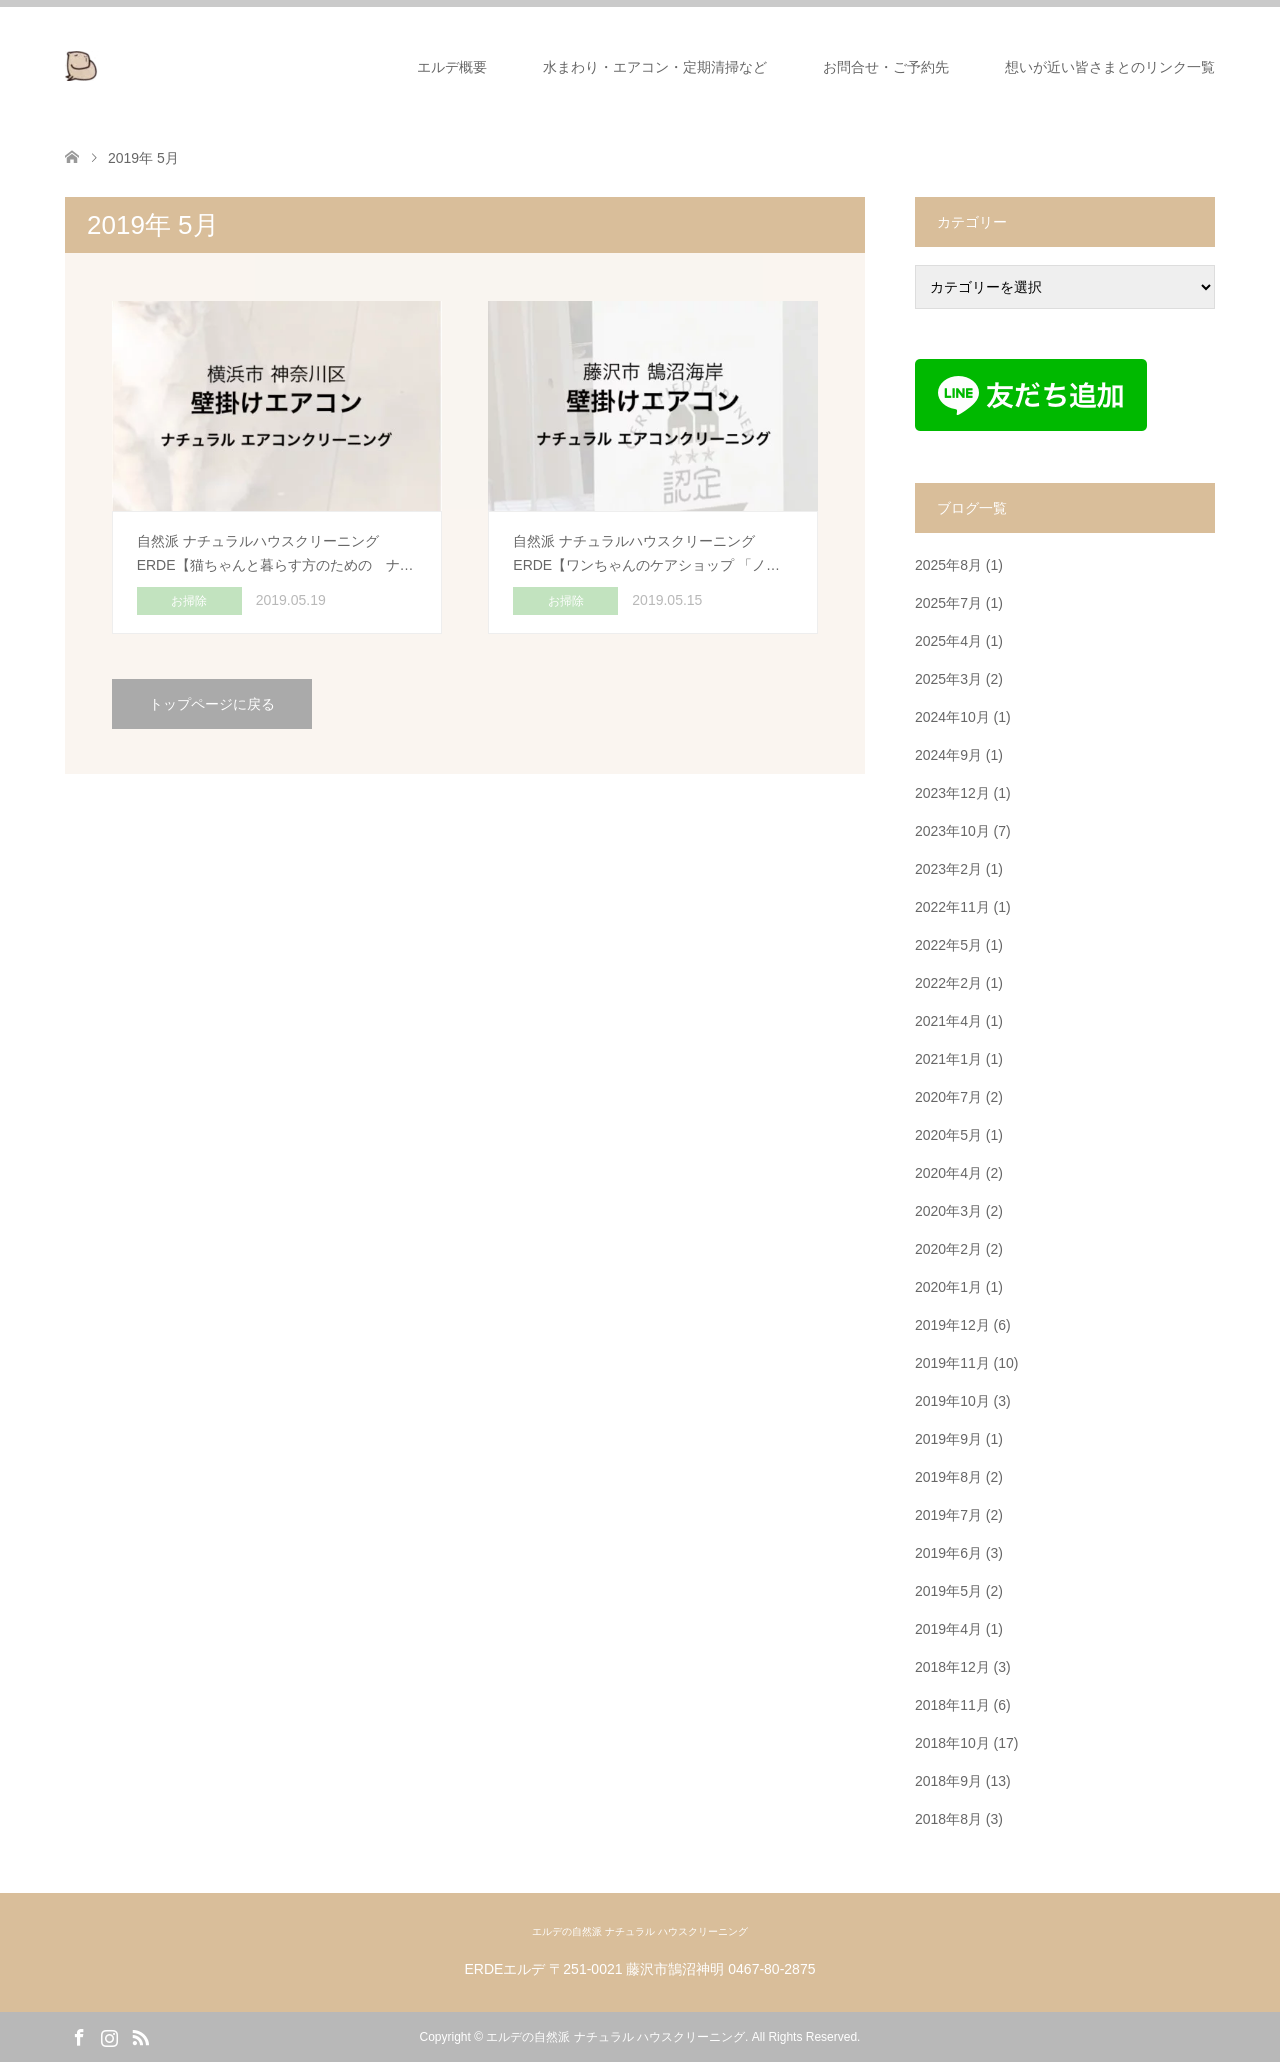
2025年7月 (948, 603)
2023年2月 (948, 869)
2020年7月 (948, 1097)
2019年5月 (948, 1591)
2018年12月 (952, 1667)
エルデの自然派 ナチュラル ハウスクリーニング (640, 1931)
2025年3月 (948, 679)
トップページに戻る (212, 704)
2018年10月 (952, 1743)
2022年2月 (948, 983)
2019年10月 (952, 1401)
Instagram (109, 2036)
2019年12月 (952, 1325)
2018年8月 (948, 1819)
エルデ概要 (452, 67)
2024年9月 (948, 755)
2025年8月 (948, 565)
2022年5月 (948, 945)
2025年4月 (948, 641)
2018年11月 (952, 1705)
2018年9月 (948, 1781)
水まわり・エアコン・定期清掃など (655, 67)
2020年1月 (948, 1287)
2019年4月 (948, 1629)
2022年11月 (952, 907)
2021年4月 (948, 1021)
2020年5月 (948, 1135)
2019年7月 (948, 1515)
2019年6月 (948, 1553)
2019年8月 (948, 1477)
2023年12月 (952, 793)
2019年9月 (948, 1439)
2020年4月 (948, 1173)
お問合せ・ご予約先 (886, 67)
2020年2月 (948, 1249)
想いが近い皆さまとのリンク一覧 (1110, 67)
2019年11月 (952, 1363)
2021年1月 (948, 1059)
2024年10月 (952, 717)
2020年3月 (948, 1211)
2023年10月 (952, 831)
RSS (140, 2036)
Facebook (79, 2036)
